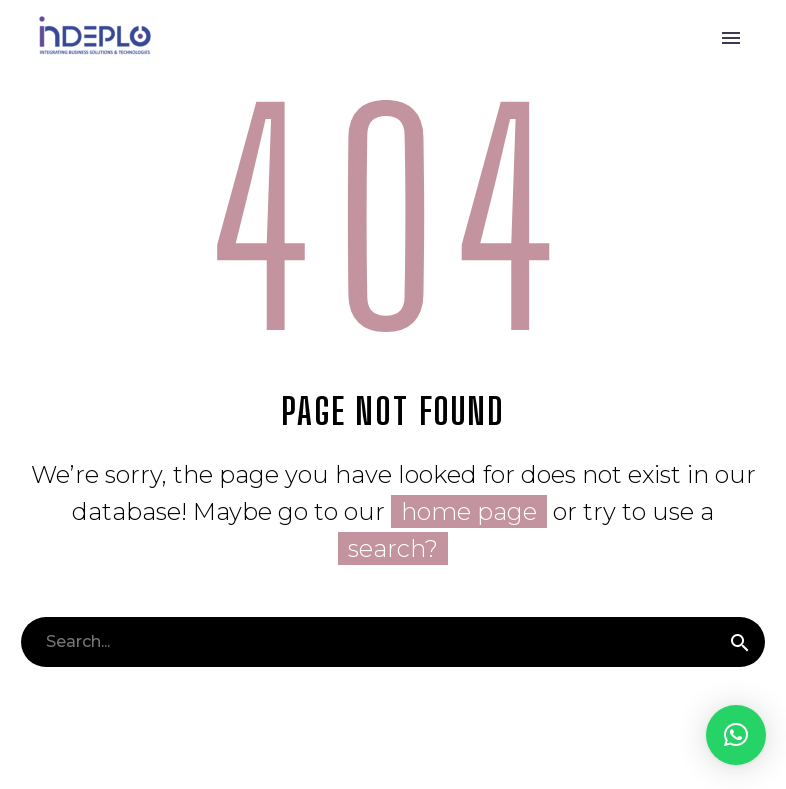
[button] (736, 735)
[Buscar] (393, 642)
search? (393, 548)
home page (469, 511)
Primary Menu (731, 38)
